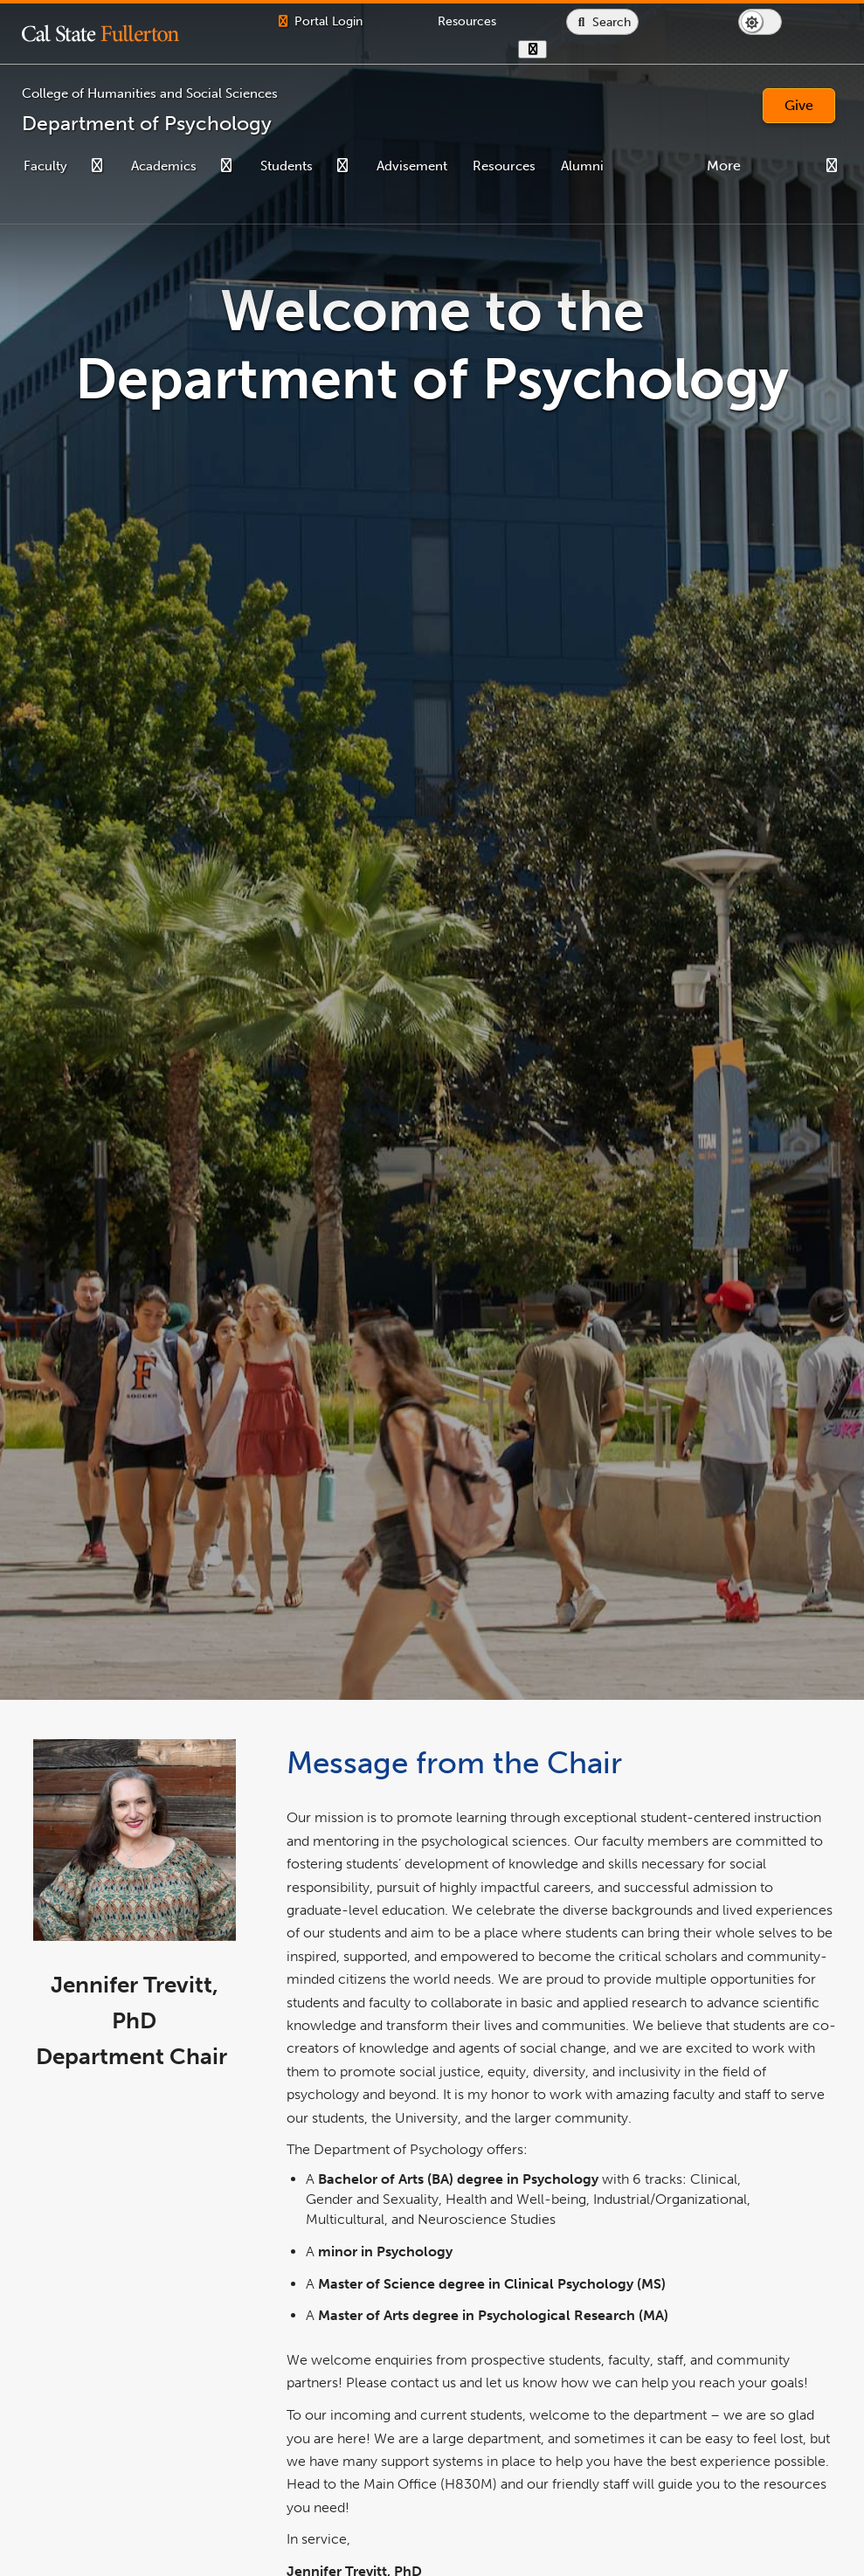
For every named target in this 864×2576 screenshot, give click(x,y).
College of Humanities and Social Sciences (150, 93)
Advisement (412, 166)
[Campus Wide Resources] (500, 21)
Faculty (45, 166)
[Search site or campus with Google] (657, 22)
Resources (504, 166)
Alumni (582, 166)
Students (286, 166)
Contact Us (751, 166)
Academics (164, 166)
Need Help (660, 166)
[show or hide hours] (587, 49)
